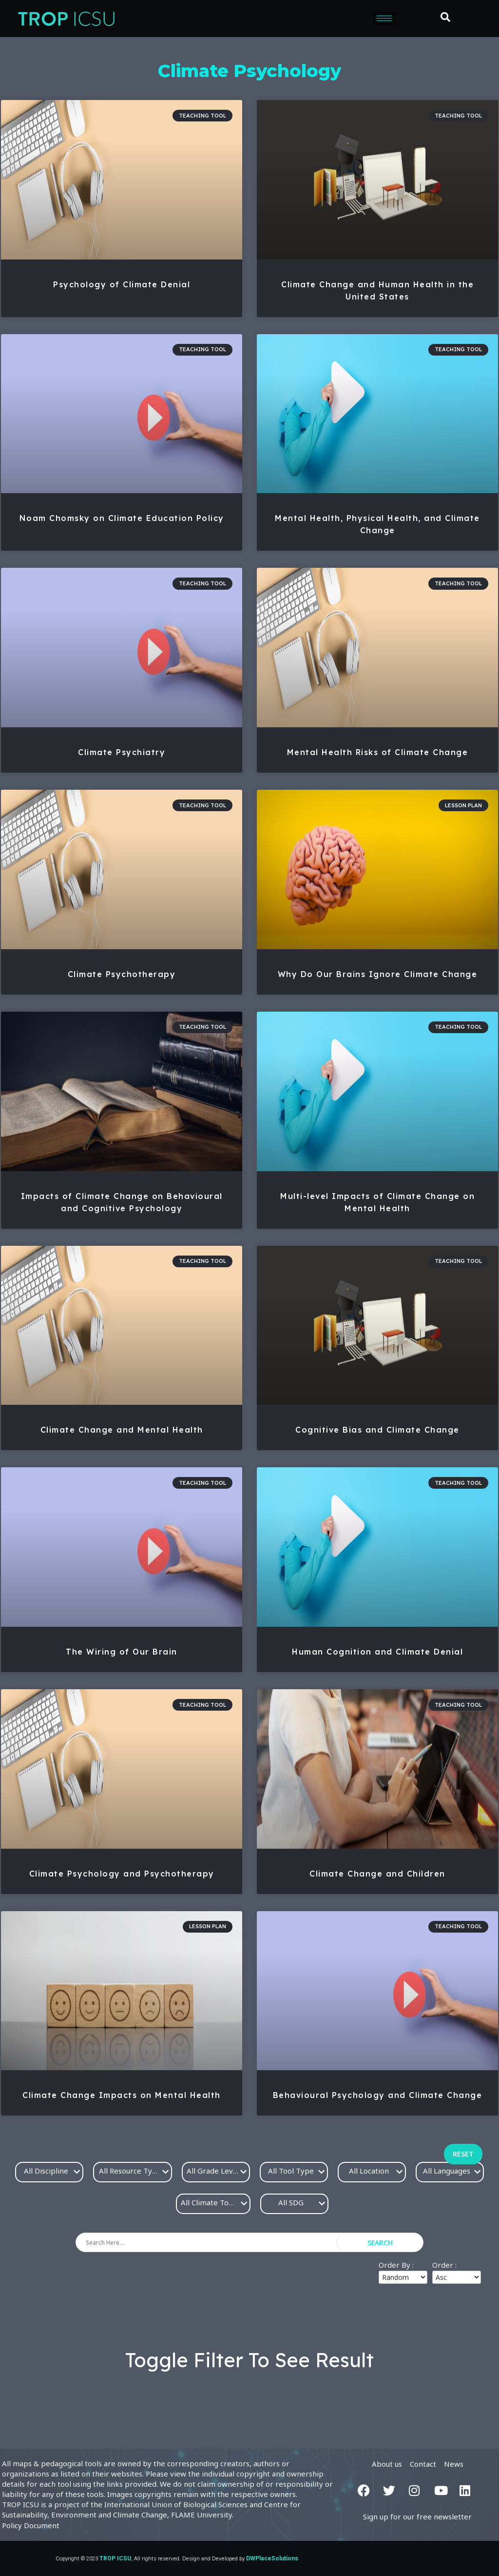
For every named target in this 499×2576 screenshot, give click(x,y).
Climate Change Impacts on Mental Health (121, 2095)
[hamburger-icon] (384, 18)
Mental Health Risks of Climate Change (377, 752)
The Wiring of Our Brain (121, 1652)
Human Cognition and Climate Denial (377, 1652)
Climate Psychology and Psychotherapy (121, 1873)
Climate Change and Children (377, 1873)
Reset (463, 2154)
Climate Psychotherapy (122, 974)
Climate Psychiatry (121, 752)
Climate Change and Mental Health (121, 1430)
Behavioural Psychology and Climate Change (377, 2095)
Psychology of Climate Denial (121, 284)
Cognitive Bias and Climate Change (377, 1430)
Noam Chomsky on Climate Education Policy (121, 518)
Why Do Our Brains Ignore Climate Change (378, 974)
